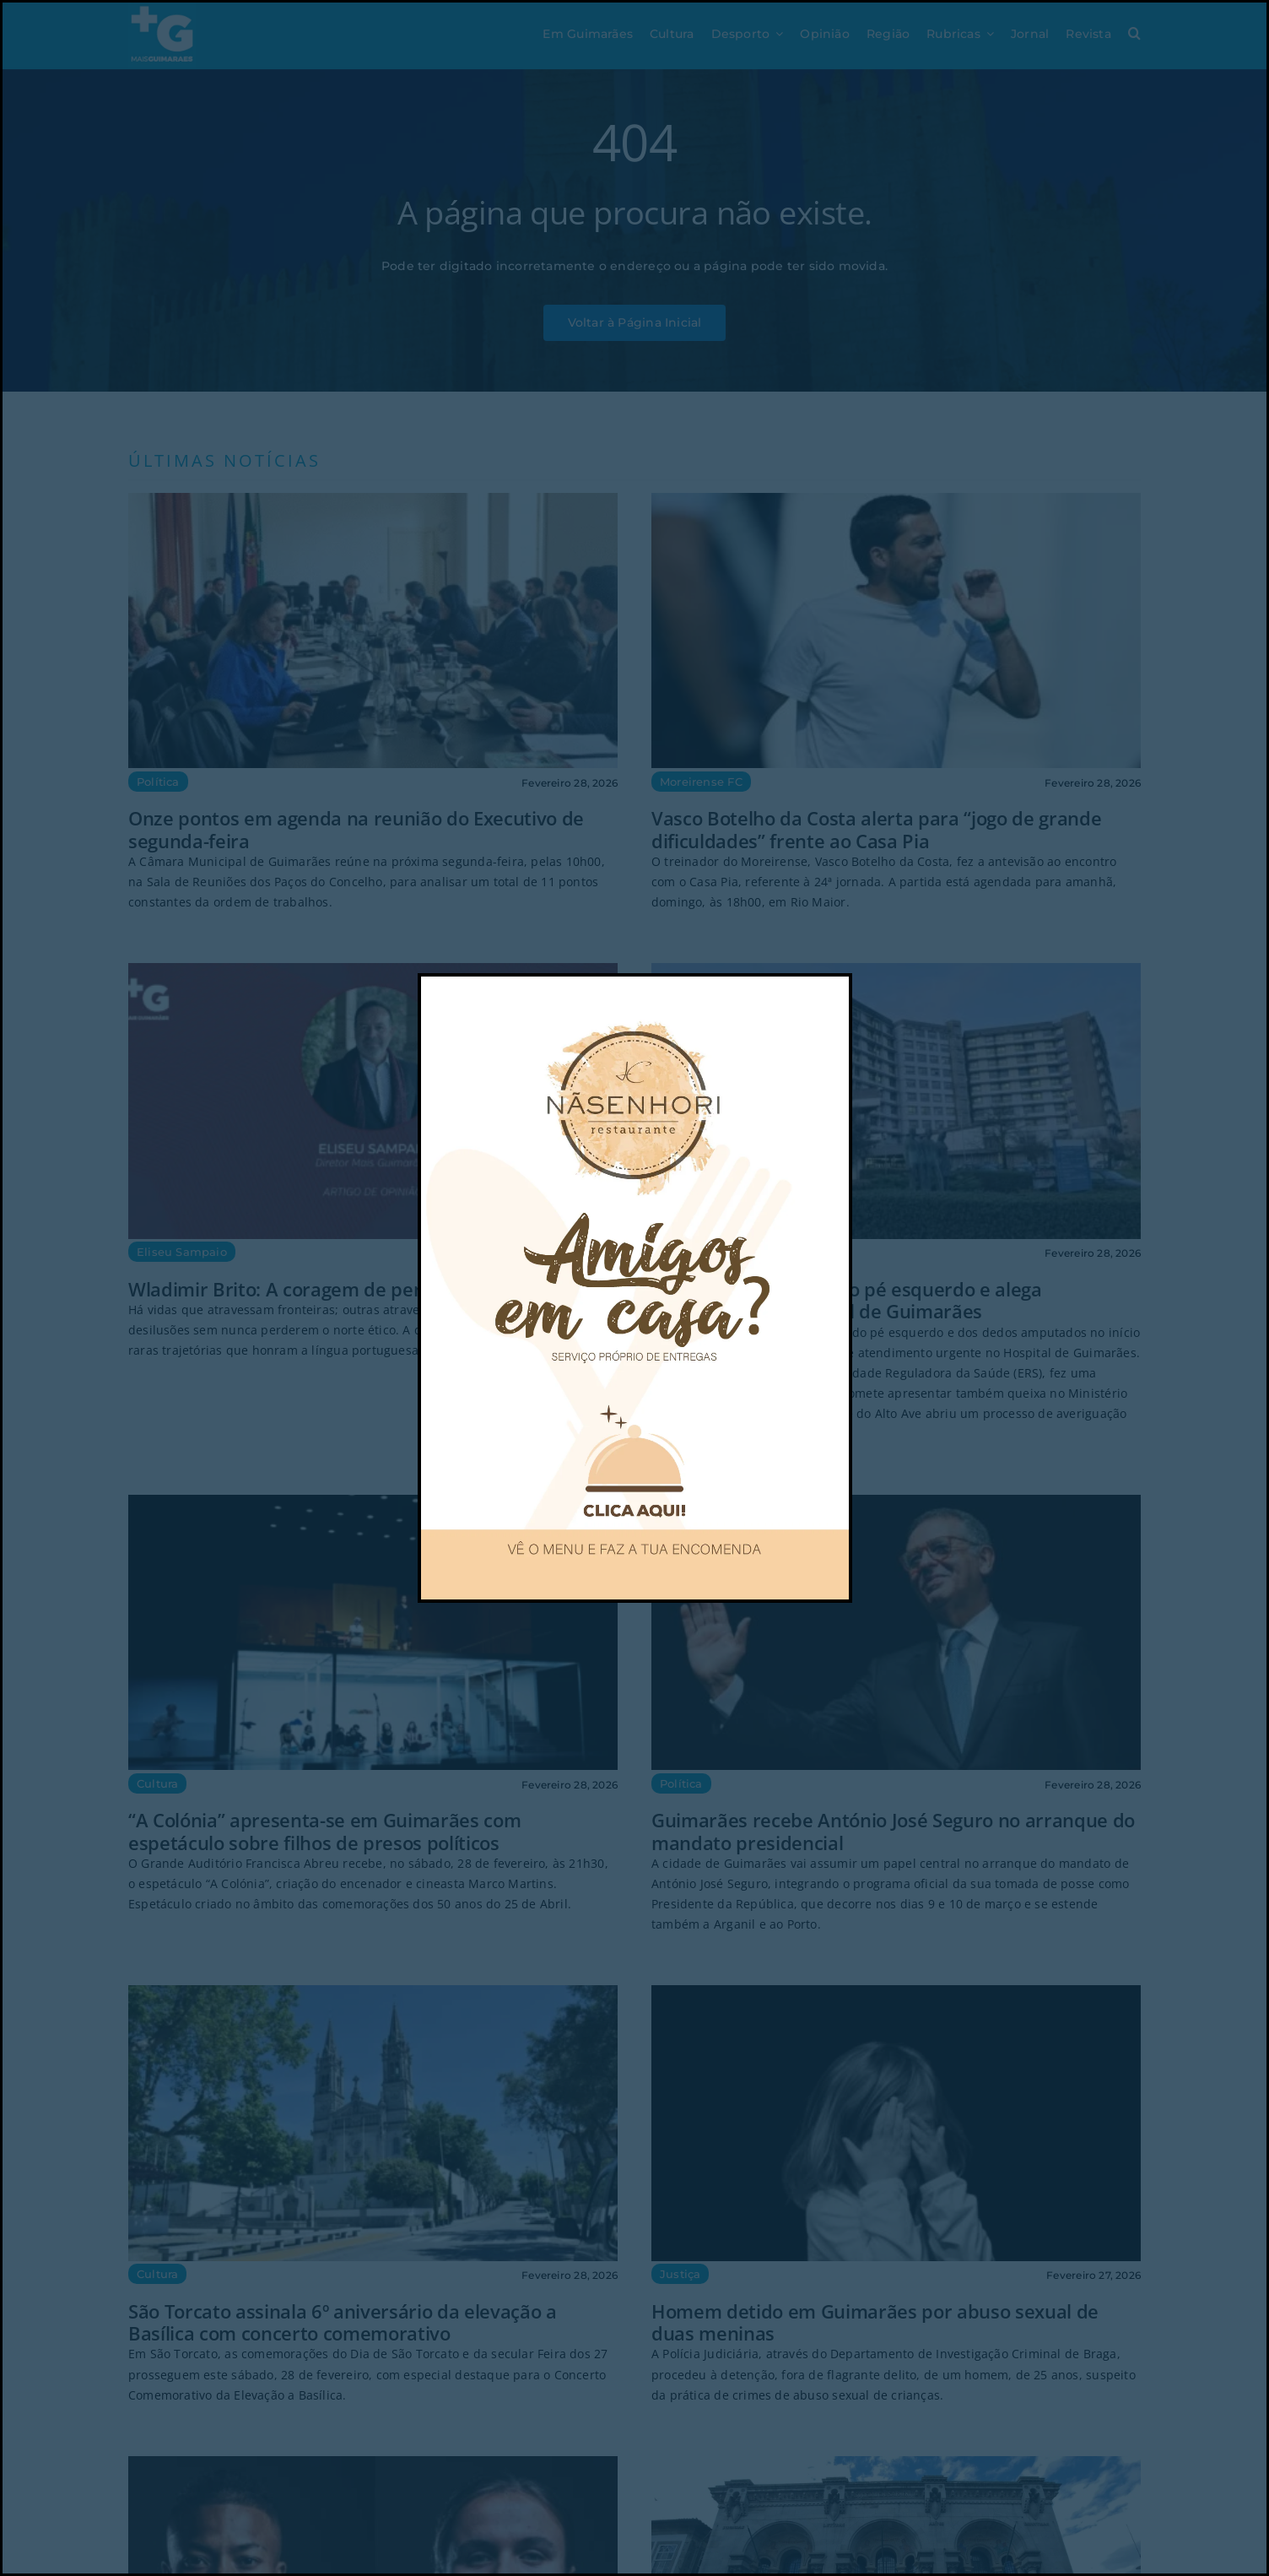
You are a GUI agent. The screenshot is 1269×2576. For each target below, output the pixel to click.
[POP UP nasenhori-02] (634, 982)
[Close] (818, 1002)
